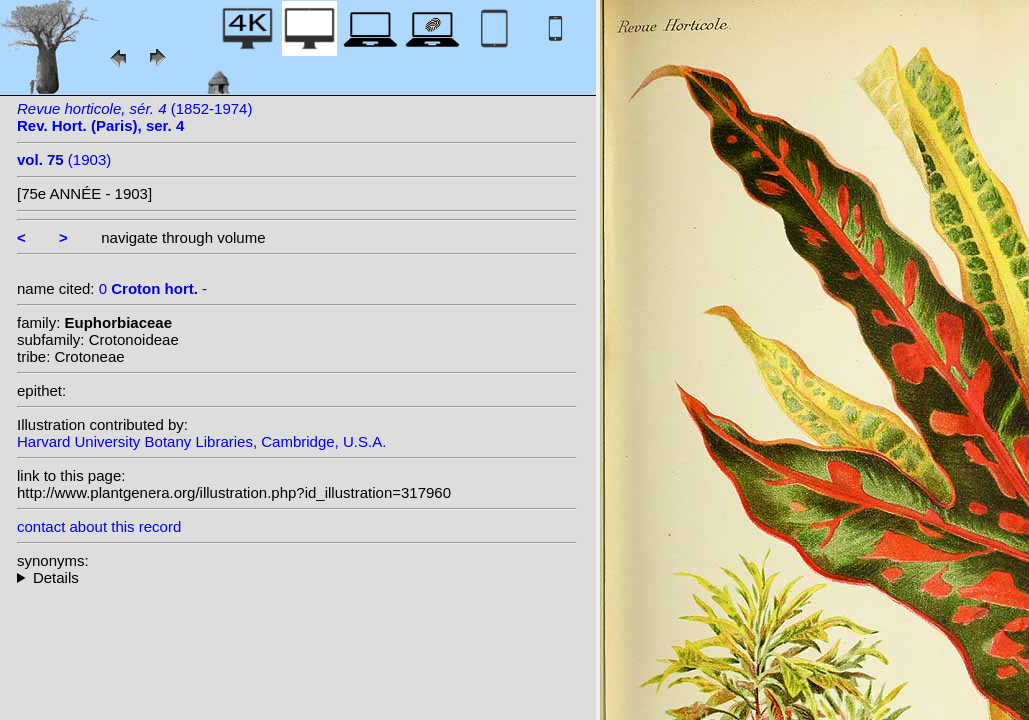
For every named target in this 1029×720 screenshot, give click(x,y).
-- (297, 577)
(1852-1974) (134, 117)
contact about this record (99, 526)
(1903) (64, 159)
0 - (153, 288)
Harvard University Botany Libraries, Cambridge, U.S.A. (201, 441)
